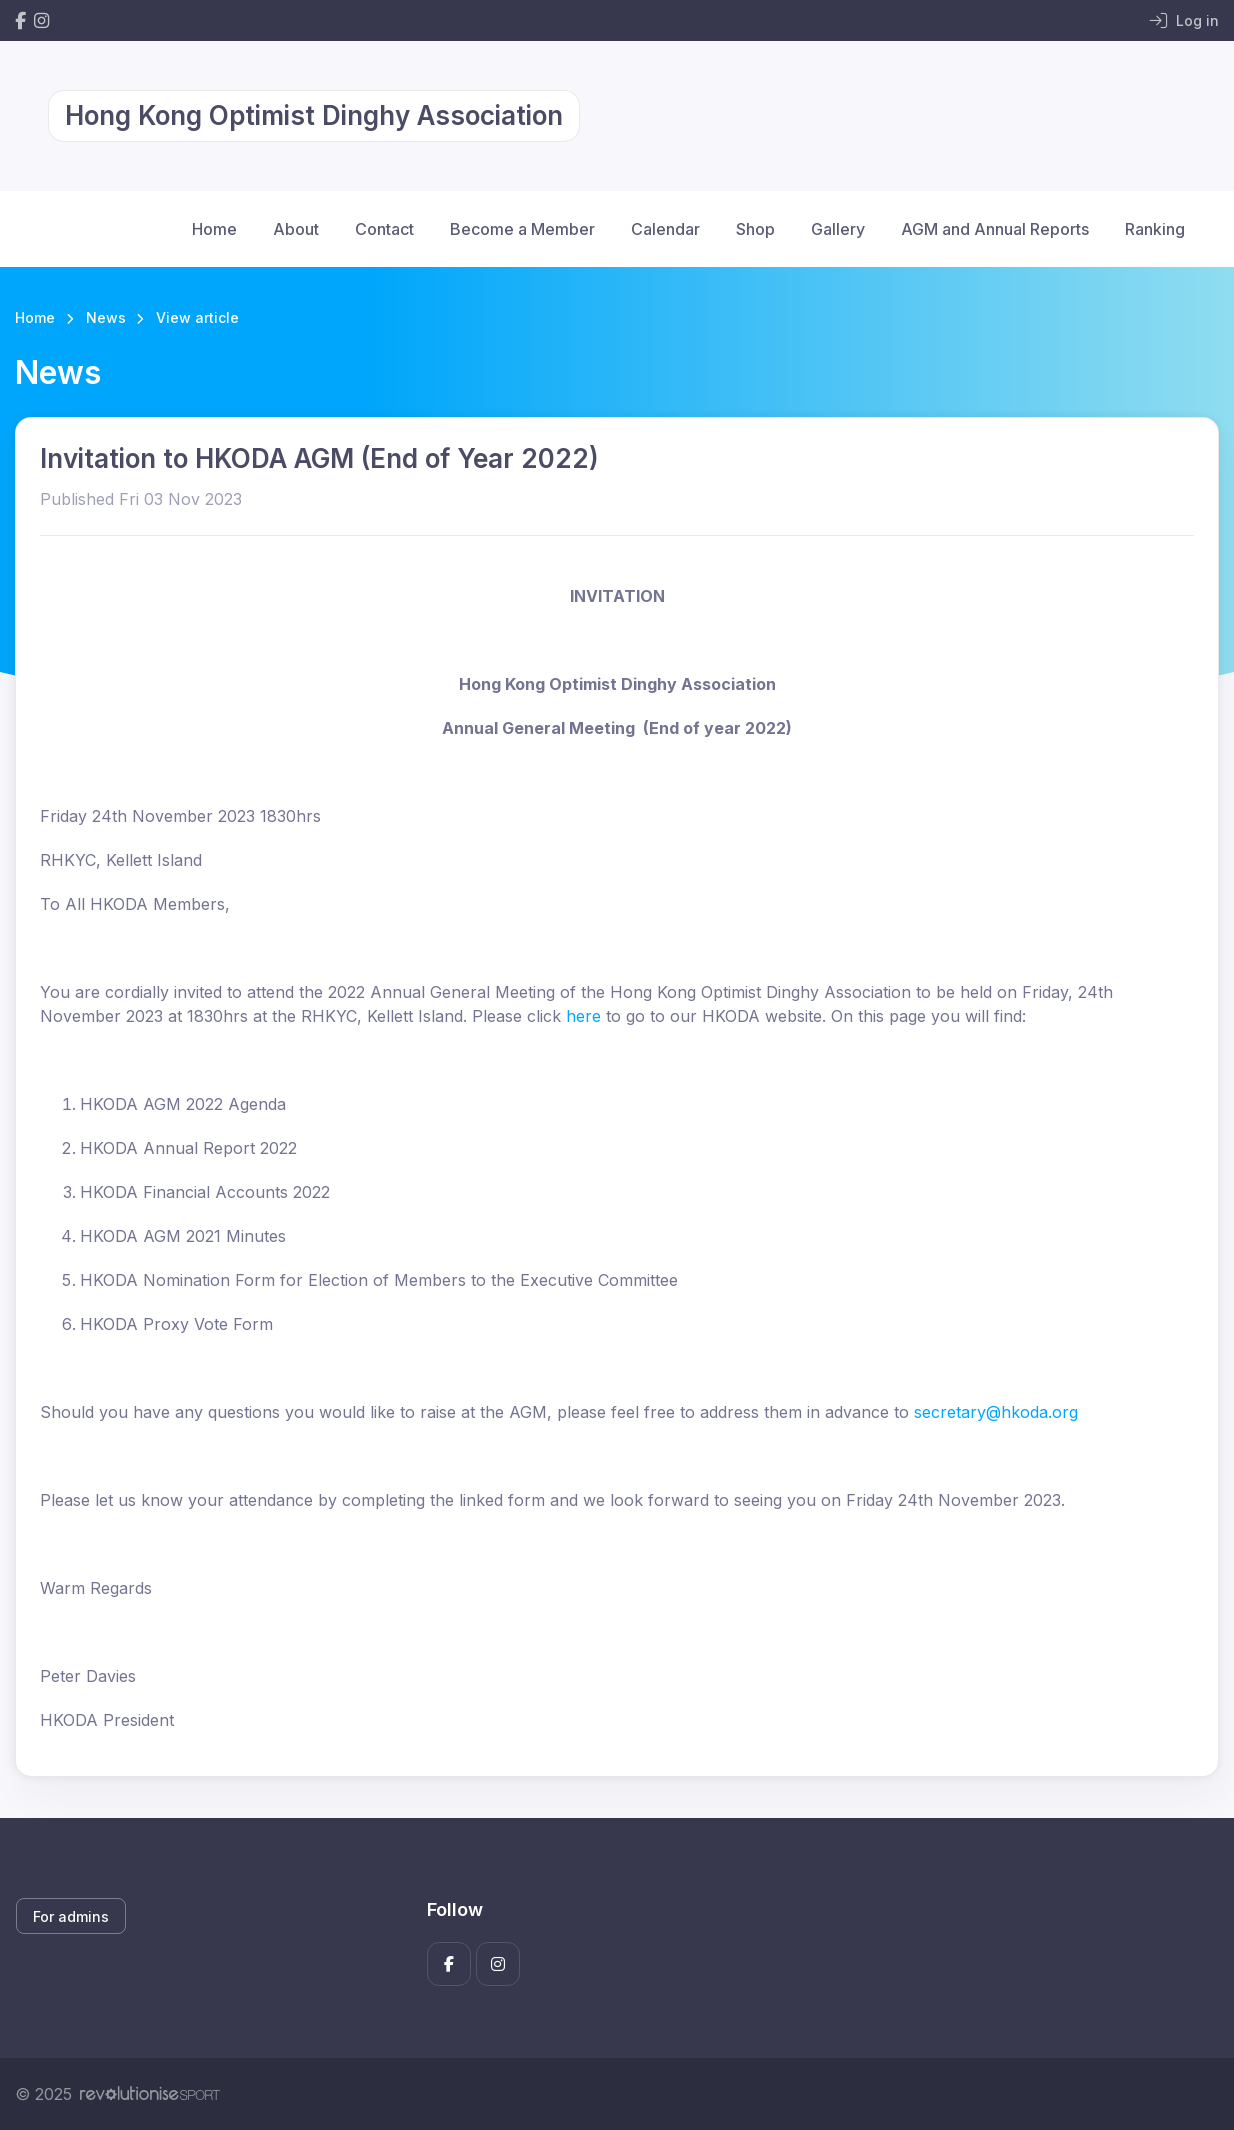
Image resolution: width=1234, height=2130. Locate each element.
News (106, 317)
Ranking (1155, 229)
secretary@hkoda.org (996, 1412)
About (296, 229)
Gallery (838, 229)
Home (214, 229)
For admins (71, 1916)
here (583, 1016)
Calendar (665, 229)
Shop (755, 229)
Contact (384, 229)
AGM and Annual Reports (995, 229)
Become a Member (522, 229)
